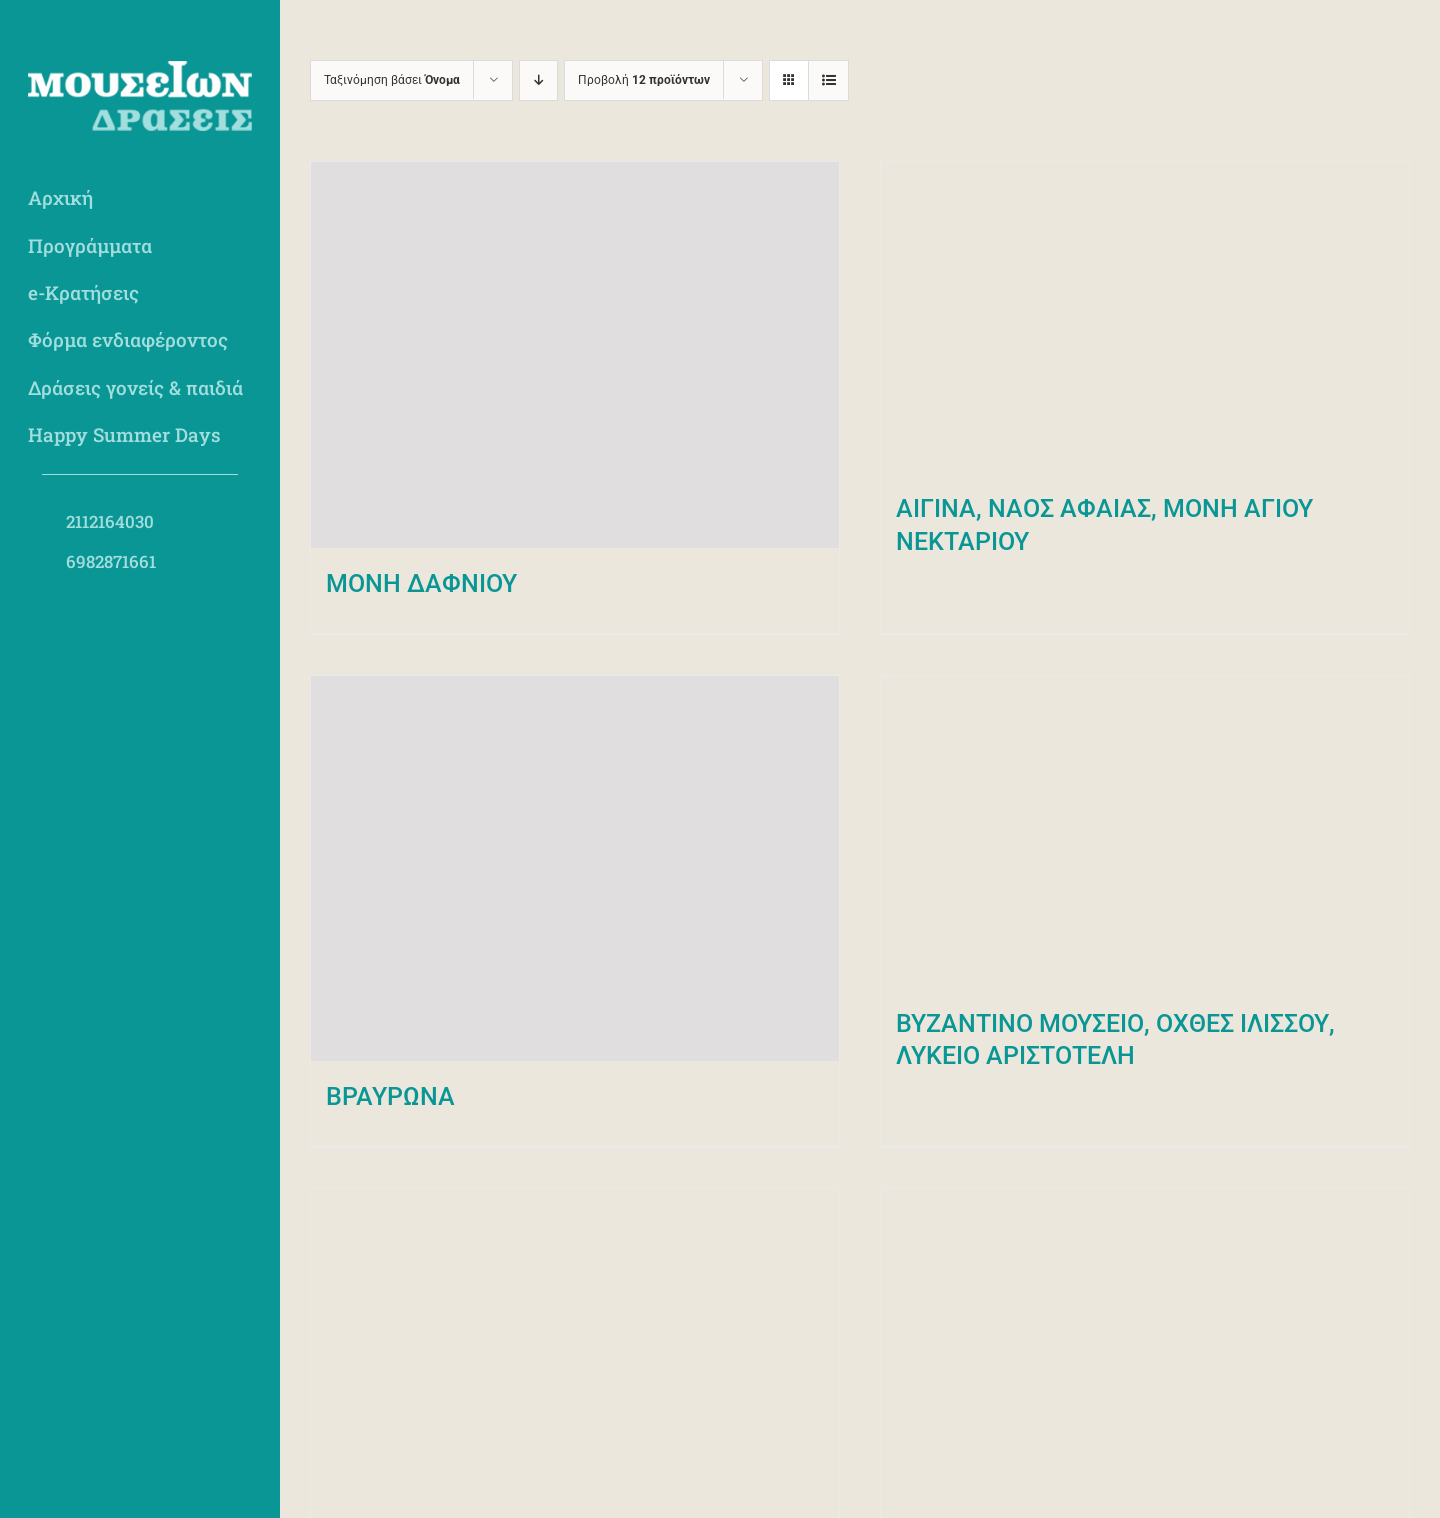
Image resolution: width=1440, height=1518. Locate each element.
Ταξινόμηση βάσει (392, 80)
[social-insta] (88, 609)
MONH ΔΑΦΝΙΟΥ (421, 583)
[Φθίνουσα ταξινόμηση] (538, 80)
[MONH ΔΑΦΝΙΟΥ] (575, 355)
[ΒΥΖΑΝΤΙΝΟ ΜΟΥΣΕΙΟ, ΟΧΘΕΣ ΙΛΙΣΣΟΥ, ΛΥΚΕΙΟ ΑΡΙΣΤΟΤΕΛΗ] (1145, 832)
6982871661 (111, 561)
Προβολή (644, 80)
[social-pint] (192, 609)
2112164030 (110, 521)
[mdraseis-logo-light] (140, 69)
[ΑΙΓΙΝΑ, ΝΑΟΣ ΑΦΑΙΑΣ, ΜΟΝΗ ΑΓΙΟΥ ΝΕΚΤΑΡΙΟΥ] (1145, 317)
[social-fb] (35, 609)
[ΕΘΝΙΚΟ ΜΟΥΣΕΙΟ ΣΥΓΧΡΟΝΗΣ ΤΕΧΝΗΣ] (1145, 1345)
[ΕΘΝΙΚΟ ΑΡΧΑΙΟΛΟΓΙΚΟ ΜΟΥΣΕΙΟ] (575, 1345)
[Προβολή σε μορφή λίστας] (828, 80)
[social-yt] (140, 609)
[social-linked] (245, 609)
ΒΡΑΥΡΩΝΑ (390, 1096)
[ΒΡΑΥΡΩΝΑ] (575, 869)
